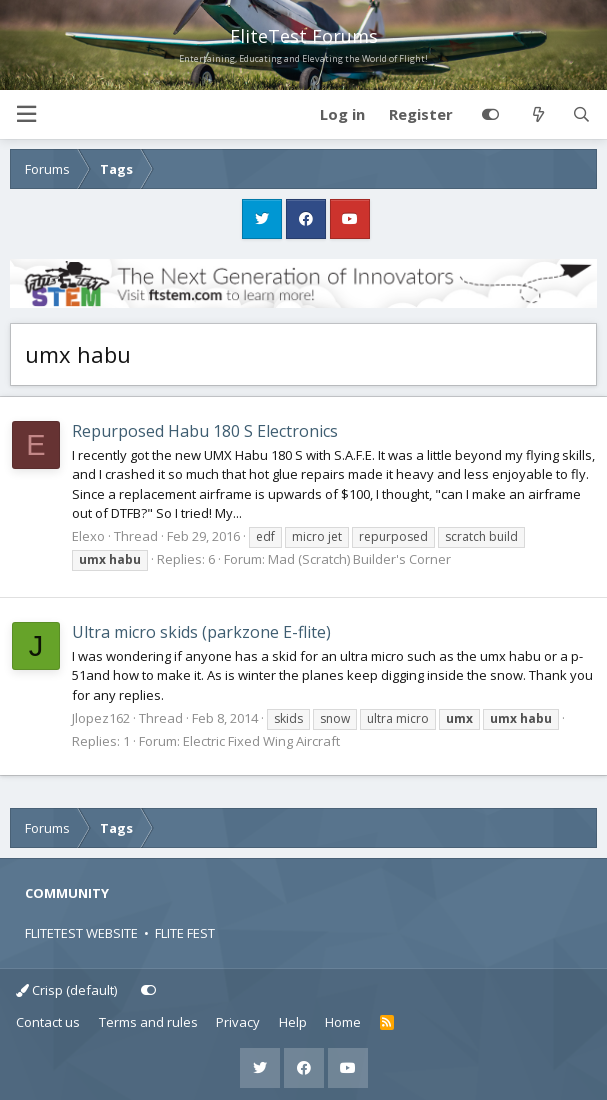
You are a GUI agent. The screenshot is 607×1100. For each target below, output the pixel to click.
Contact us (48, 1022)
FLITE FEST (185, 933)
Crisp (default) (66, 990)
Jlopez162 (101, 718)
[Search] (581, 115)
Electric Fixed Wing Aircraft (261, 741)
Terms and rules (148, 1022)
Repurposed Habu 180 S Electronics (205, 431)
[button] (26, 114)
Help (293, 1022)
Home (343, 1022)
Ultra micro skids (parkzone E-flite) (201, 632)
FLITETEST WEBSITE (81, 933)
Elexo (88, 536)
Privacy (238, 1022)
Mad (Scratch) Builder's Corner (359, 559)
